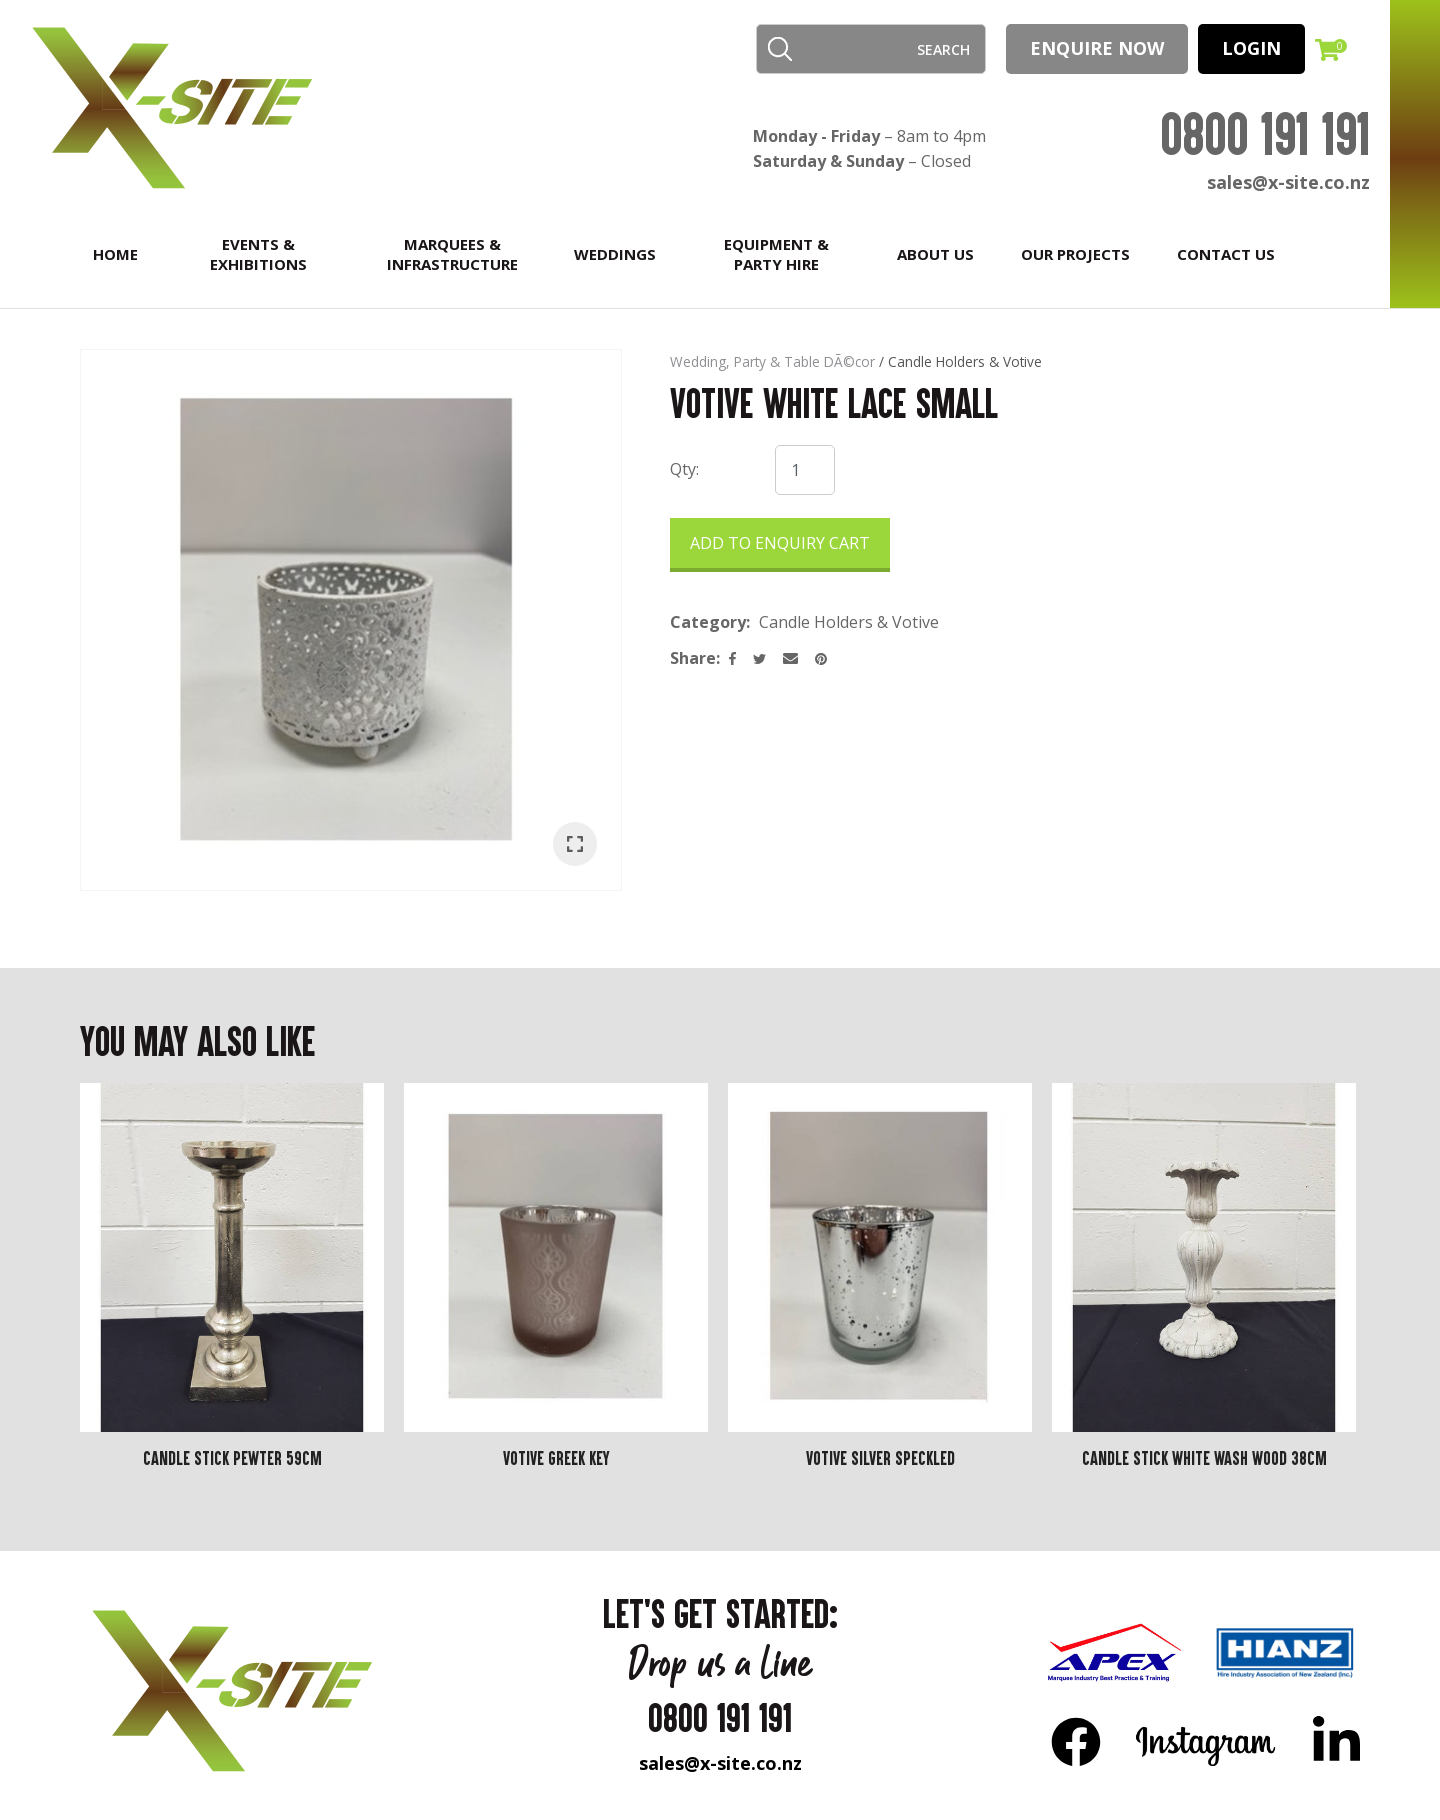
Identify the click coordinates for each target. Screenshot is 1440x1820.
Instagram (1206, 1741)
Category (708, 622)
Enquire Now (1097, 48)
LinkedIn (1336, 1741)
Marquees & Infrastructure (452, 254)
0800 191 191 (1265, 133)
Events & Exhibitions (258, 254)
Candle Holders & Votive (965, 361)
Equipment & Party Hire (776, 254)
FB (1076, 1741)
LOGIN (1251, 48)
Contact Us (1226, 254)
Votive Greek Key (556, 1458)
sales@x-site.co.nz (1288, 182)
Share (693, 658)
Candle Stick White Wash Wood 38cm (1204, 1458)
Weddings (615, 254)
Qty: (684, 469)
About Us (935, 254)
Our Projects (1075, 254)
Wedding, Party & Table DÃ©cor (772, 361)
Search (780, 49)
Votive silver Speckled (880, 1458)
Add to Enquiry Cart (780, 543)
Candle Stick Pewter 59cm (232, 1458)
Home (115, 254)
